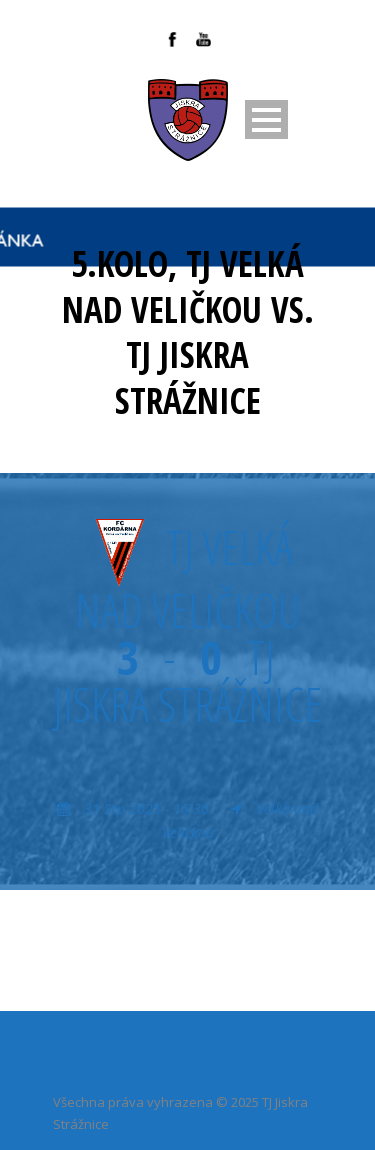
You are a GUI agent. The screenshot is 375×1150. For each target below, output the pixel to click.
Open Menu (266, 119)
